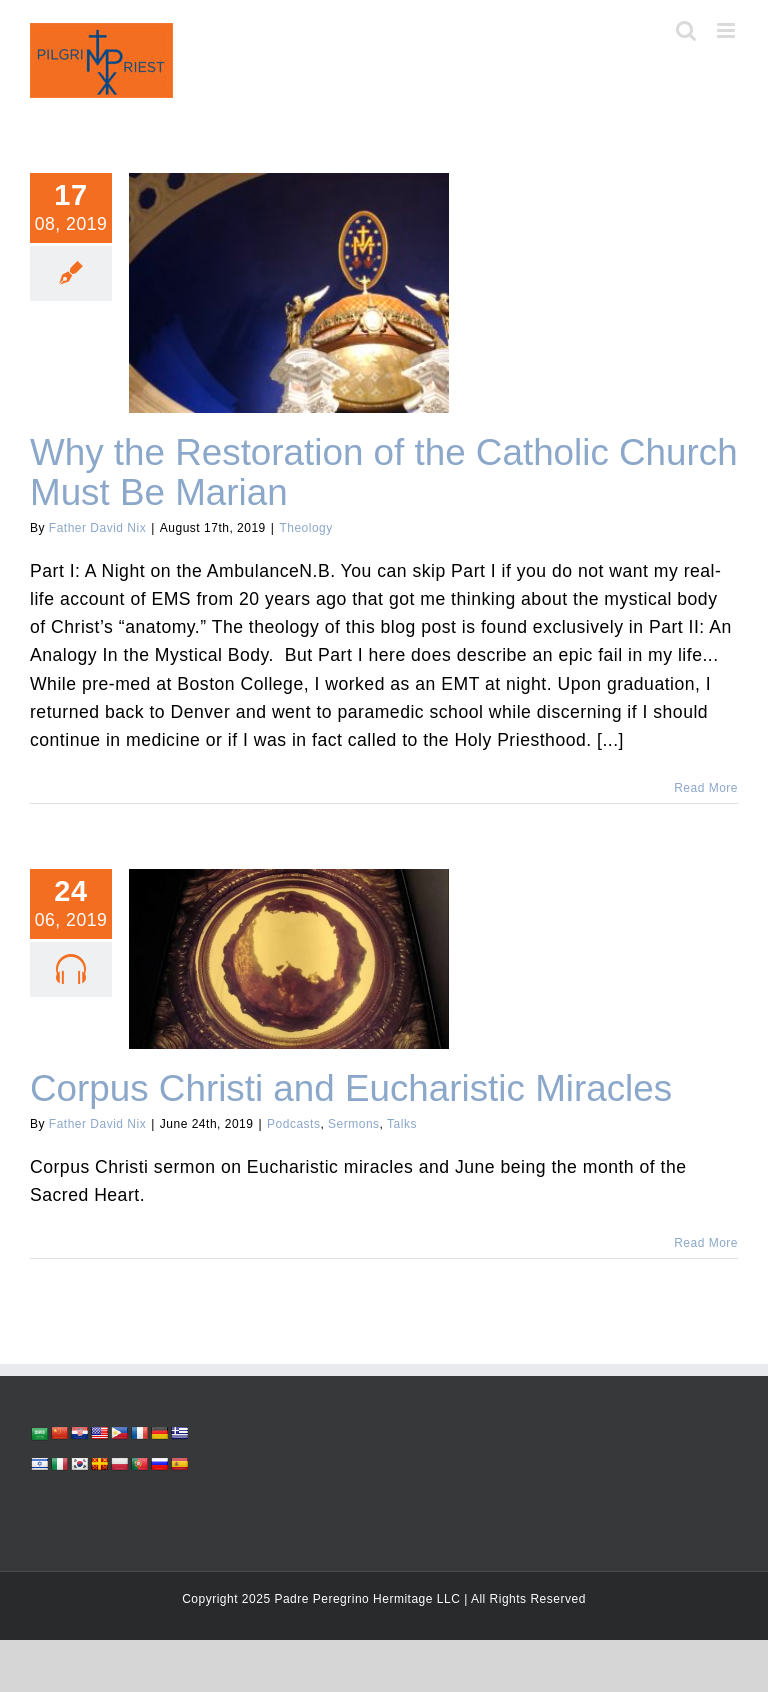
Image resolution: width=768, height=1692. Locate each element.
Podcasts (293, 1124)
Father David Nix (97, 528)
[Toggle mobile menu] (728, 30)
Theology (305, 528)
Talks (402, 1124)
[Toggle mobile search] (686, 30)
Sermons (354, 1124)
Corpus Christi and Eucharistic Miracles (351, 1088)
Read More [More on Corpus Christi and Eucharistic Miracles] (706, 1243)
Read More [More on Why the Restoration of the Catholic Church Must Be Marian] (706, 788)
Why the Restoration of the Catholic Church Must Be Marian (384, 472)
